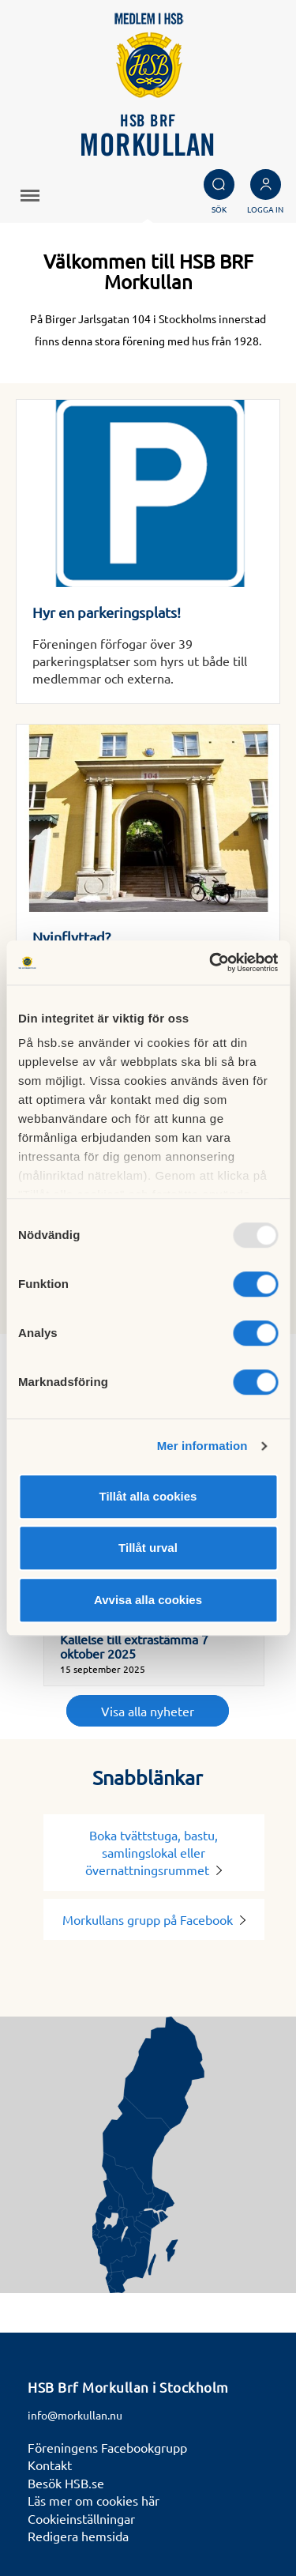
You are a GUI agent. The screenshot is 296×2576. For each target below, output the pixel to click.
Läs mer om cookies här (93, 2500)
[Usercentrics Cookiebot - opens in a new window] (211, 962)
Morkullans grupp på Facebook (153, 1919)
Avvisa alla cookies (148, 1599)
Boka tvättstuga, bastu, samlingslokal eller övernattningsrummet (153, 1852)
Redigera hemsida (78, 2536)
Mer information (202, 1445)
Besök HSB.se (66, 2483)
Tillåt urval (148, 1547)
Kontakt (50, 2464)
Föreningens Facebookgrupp (107, 2447)
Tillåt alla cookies (148, 1496)
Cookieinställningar (81, 2518)
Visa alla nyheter (147, 1711)
